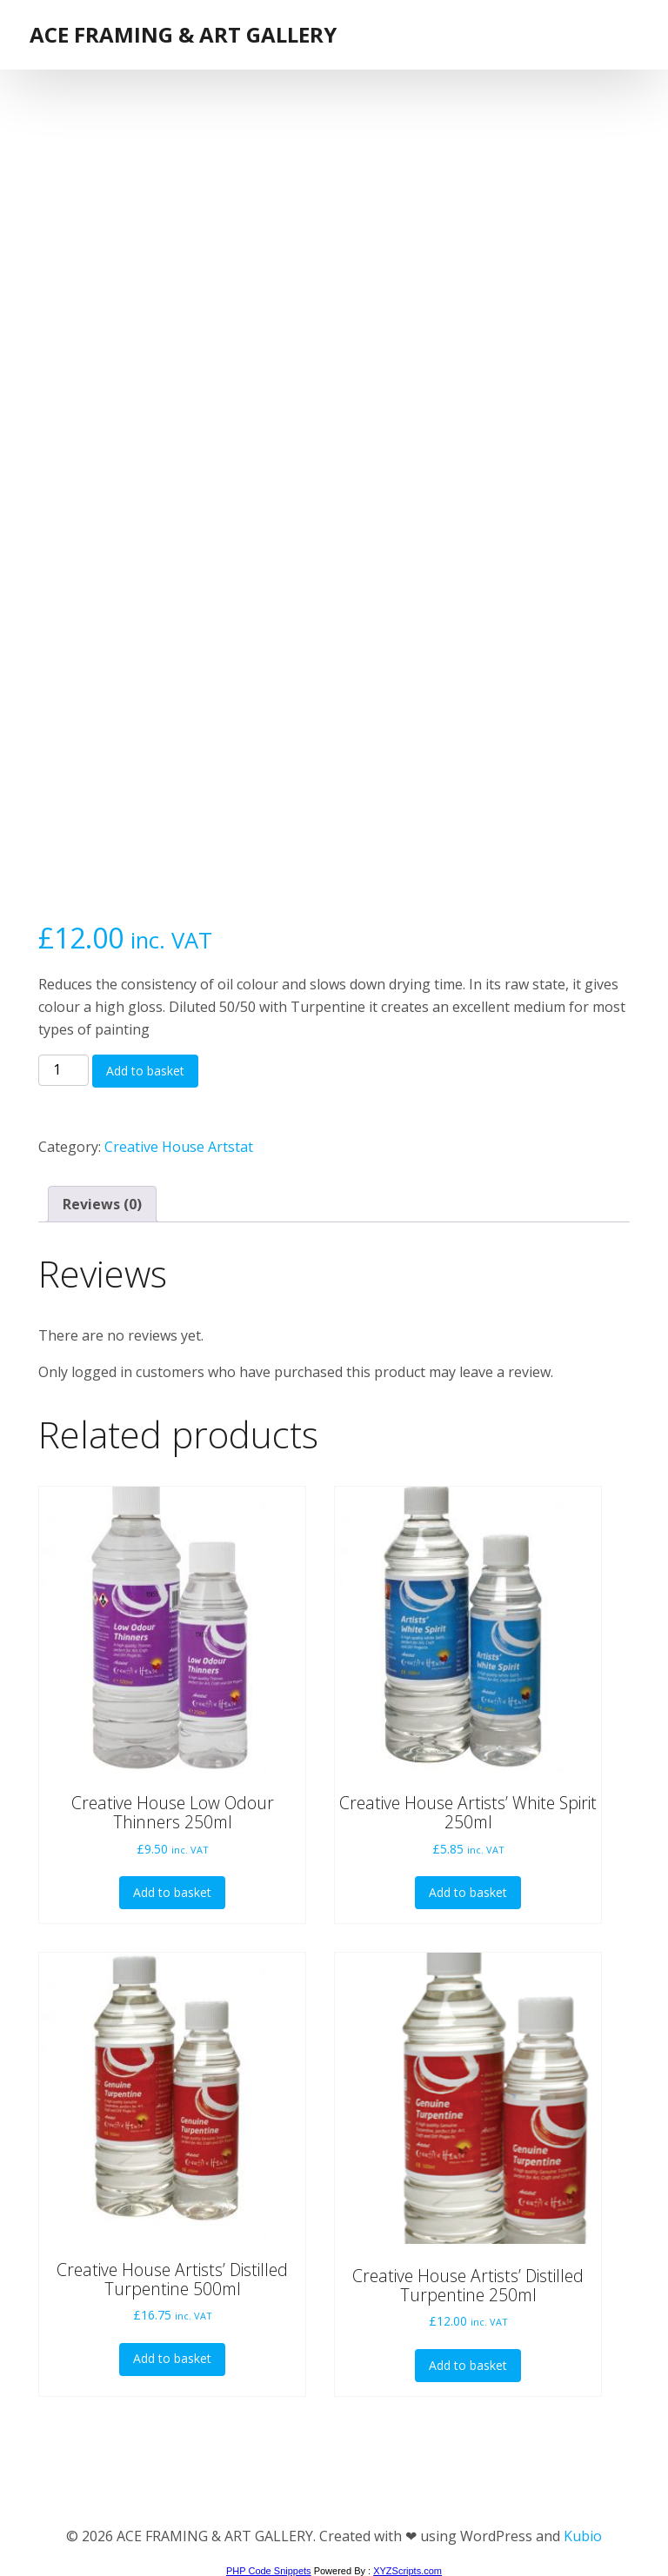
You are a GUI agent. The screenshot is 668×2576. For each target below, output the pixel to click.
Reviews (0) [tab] (102, 1204)
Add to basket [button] (172, 1892)
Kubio (583, 2536)
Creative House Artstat (178, 1146)
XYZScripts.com (407, 2571)
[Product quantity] (63, 1070)
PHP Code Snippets (268, 2571)
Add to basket (145, 1070)
